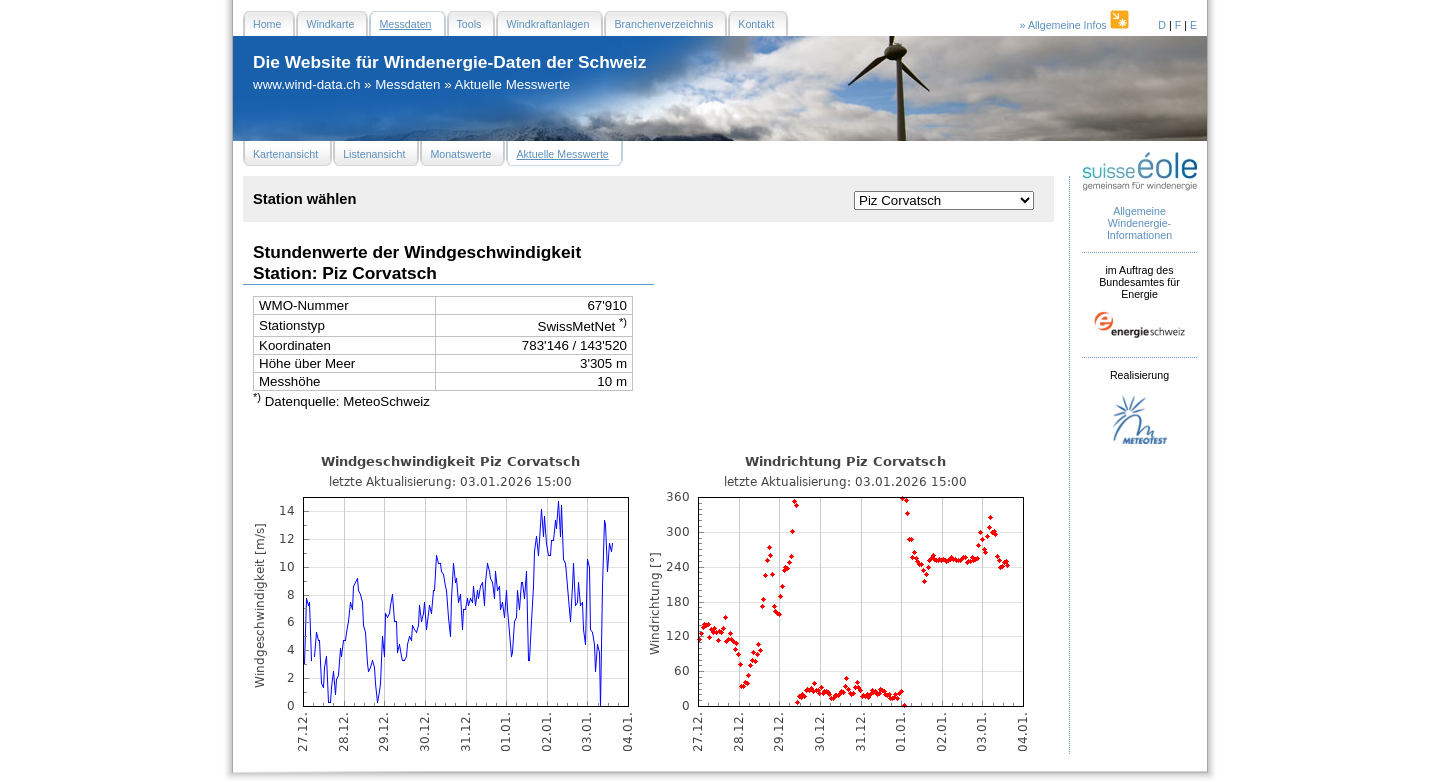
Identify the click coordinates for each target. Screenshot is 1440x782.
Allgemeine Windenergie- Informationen (1139, 223)
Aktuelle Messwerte (513, 84)
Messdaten (407, 84)
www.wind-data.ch (306, 84)
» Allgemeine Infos (1076, 25)
